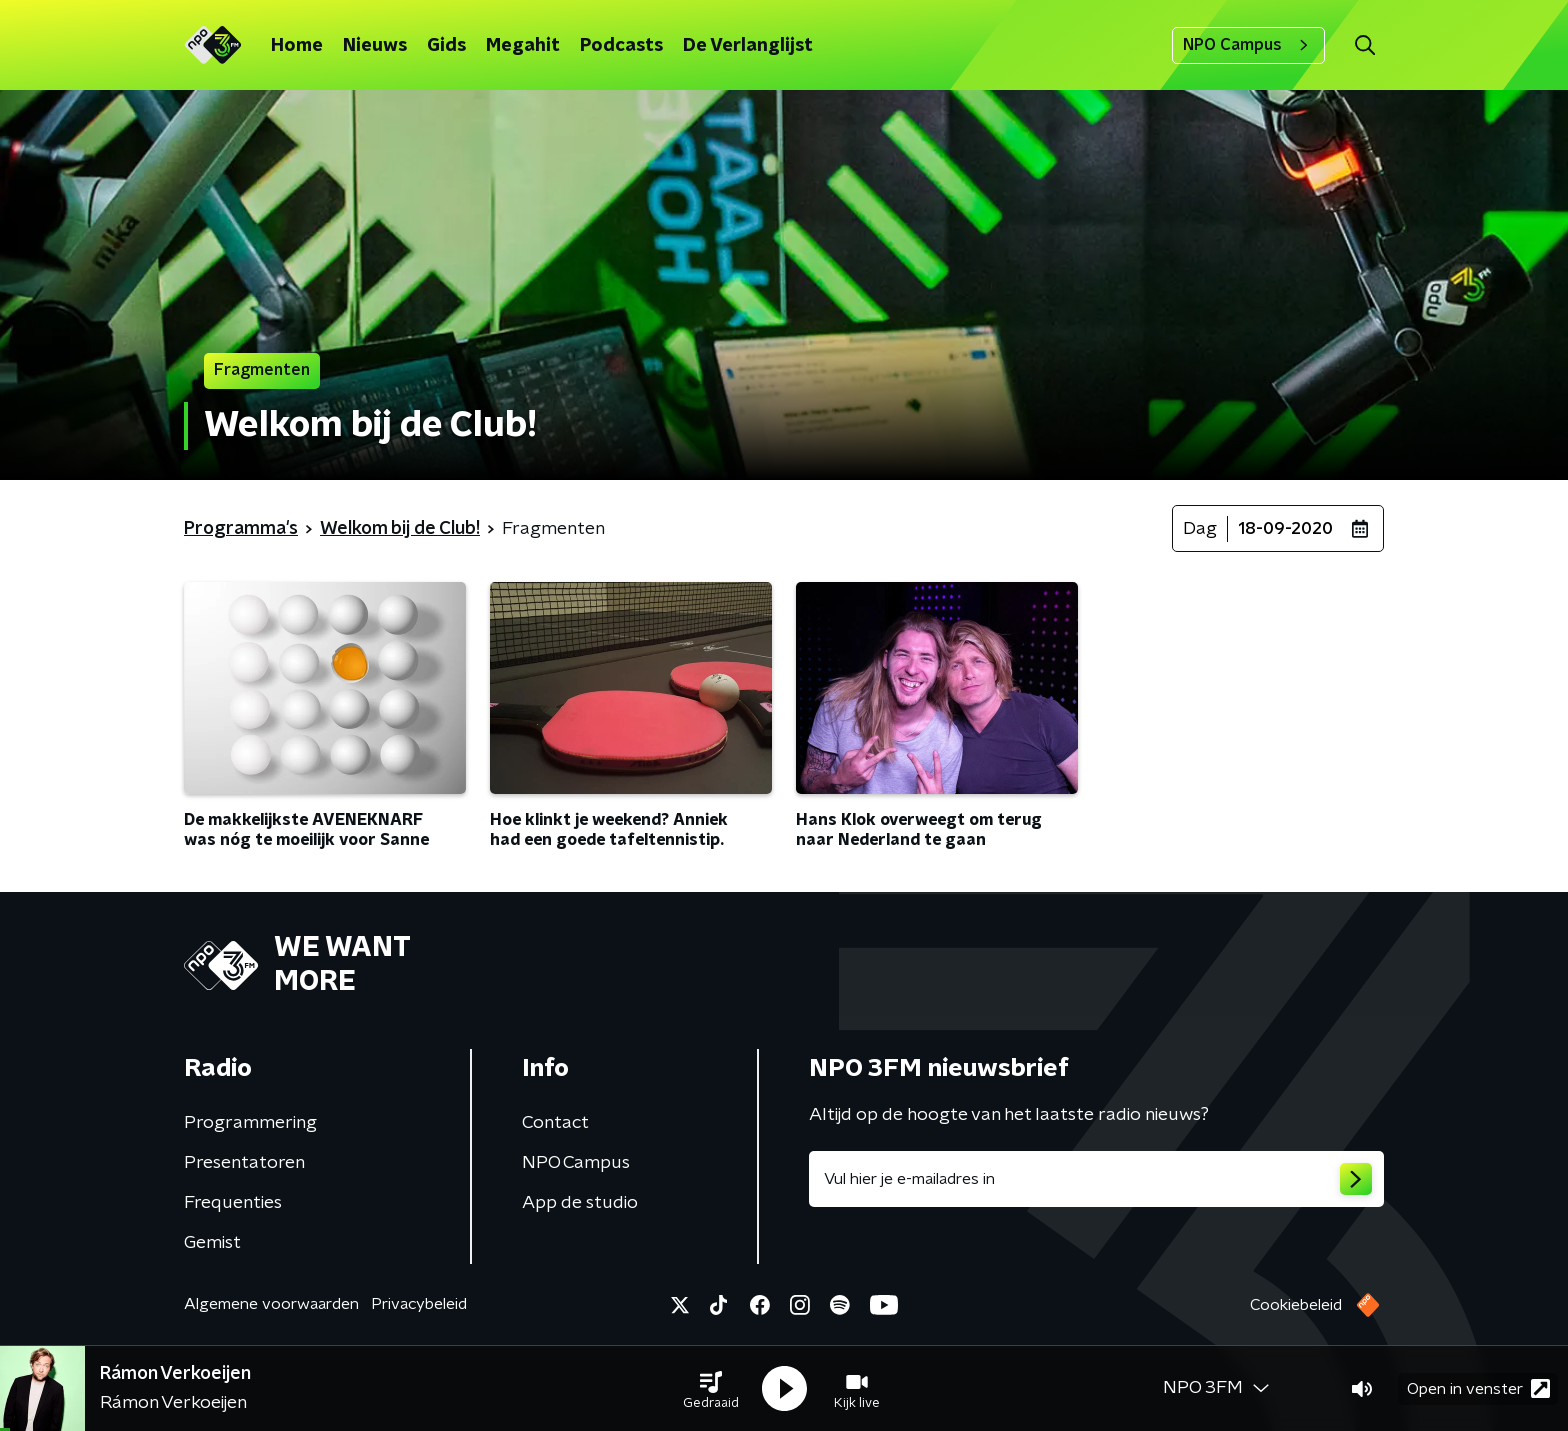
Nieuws (375, 46)
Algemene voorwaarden (271, 1304)
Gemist (212, 1243)
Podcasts (621, 46)
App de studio (580, 1203)
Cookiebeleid (1296, 1305)
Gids (446, 46)
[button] (711, 1389)
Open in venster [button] (1478, 1388)
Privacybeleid (419, 1304)
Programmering (250, 1123)
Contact (555, 1123)
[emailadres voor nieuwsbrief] (1096, 1179)
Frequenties (233, 1203)
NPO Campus (1248, 45)
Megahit (523, 46)
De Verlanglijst (748, 46)
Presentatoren (244, 1163)
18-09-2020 (1285, 529)
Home (297, 46)
